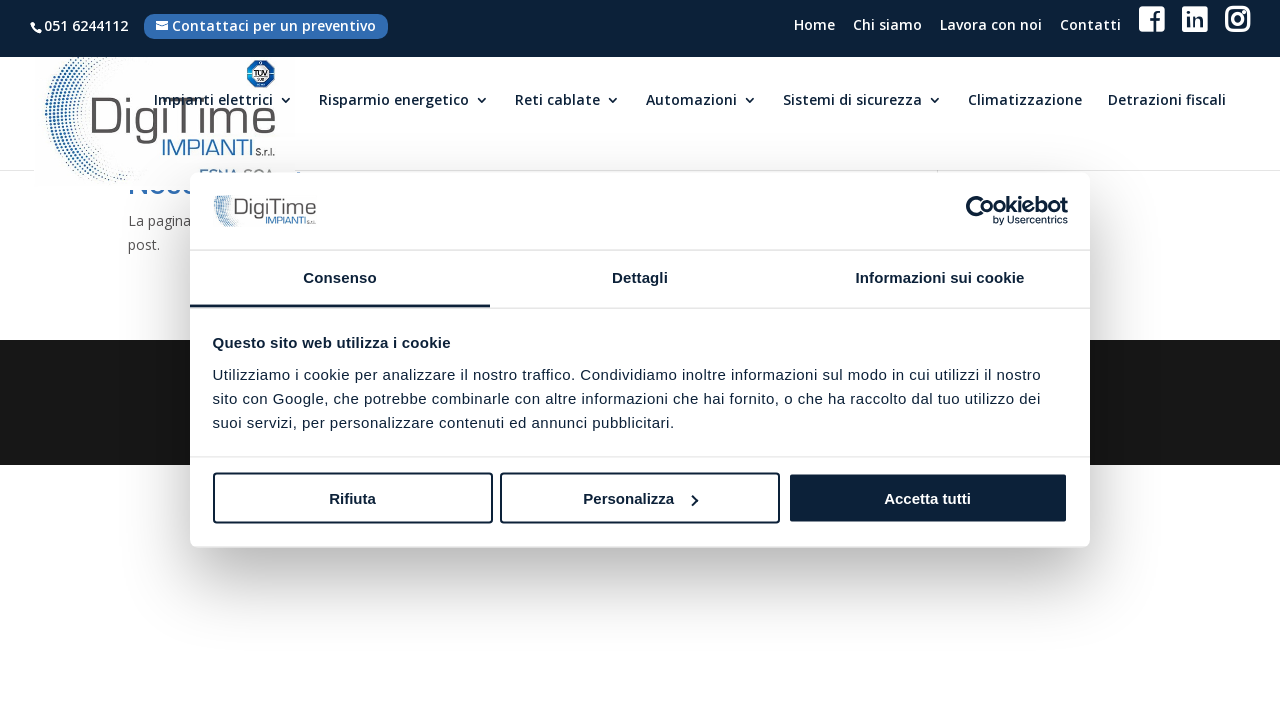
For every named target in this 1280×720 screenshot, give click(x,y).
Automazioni (691, 101)
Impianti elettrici (213, 101)
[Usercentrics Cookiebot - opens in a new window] (980, 211)
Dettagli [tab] (640, 276)
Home (814, 26)
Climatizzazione (1025, 101)
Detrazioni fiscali (1167, 101)
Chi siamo (887, 26)
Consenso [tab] (339, 276)
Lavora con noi (991, 26)
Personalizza (640, 498)
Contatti (1090, 26)
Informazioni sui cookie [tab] (940, 276)
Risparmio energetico (394, 101)
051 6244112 (86, 25)
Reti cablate (557, 101)
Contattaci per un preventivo (274, 25)
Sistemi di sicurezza (852, 101)
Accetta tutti (927, 498)
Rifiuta (352, 498)
